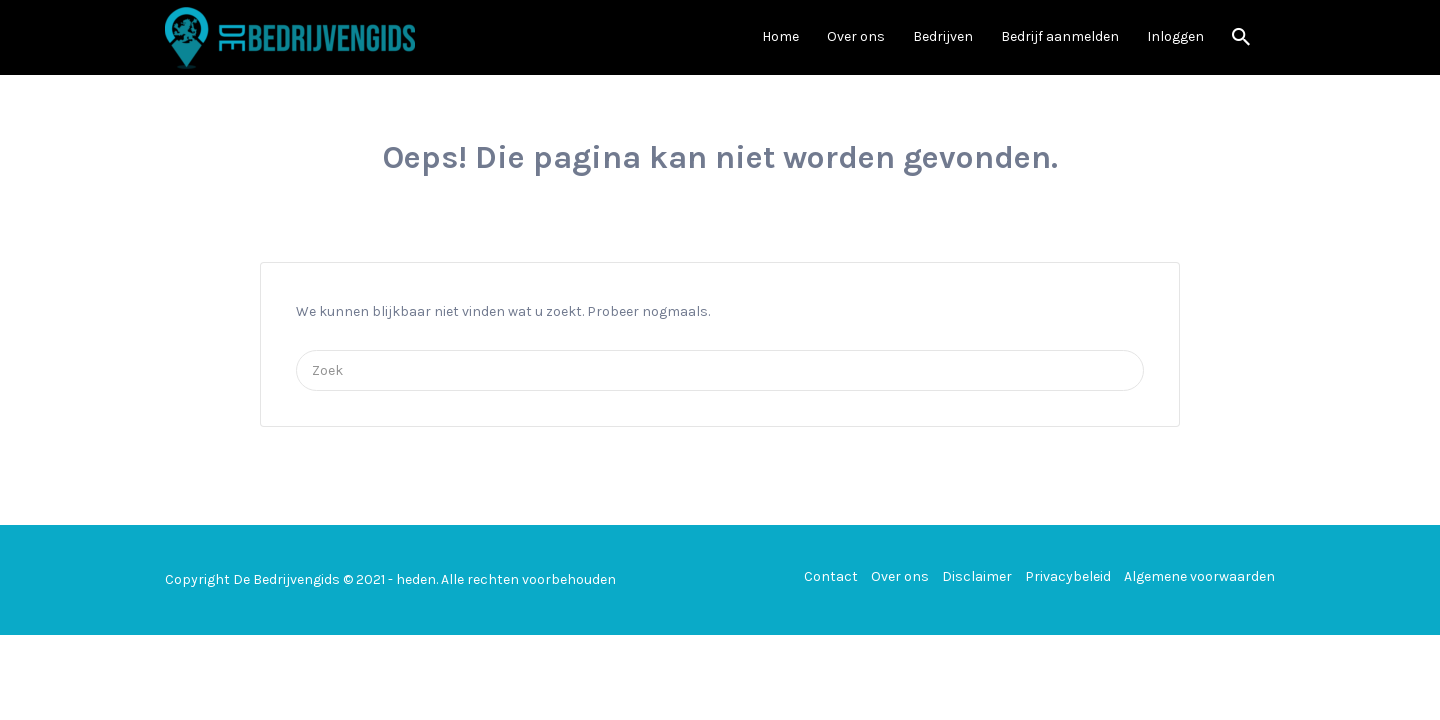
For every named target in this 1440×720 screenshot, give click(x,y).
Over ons (856, 36)
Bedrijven (943, 36)
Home (780, 36)
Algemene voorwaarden (1199, 576)
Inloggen (1175, 36)
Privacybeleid (1068, 576)
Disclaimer (977, 576)
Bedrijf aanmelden (1060, 36)
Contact (831, 576)
